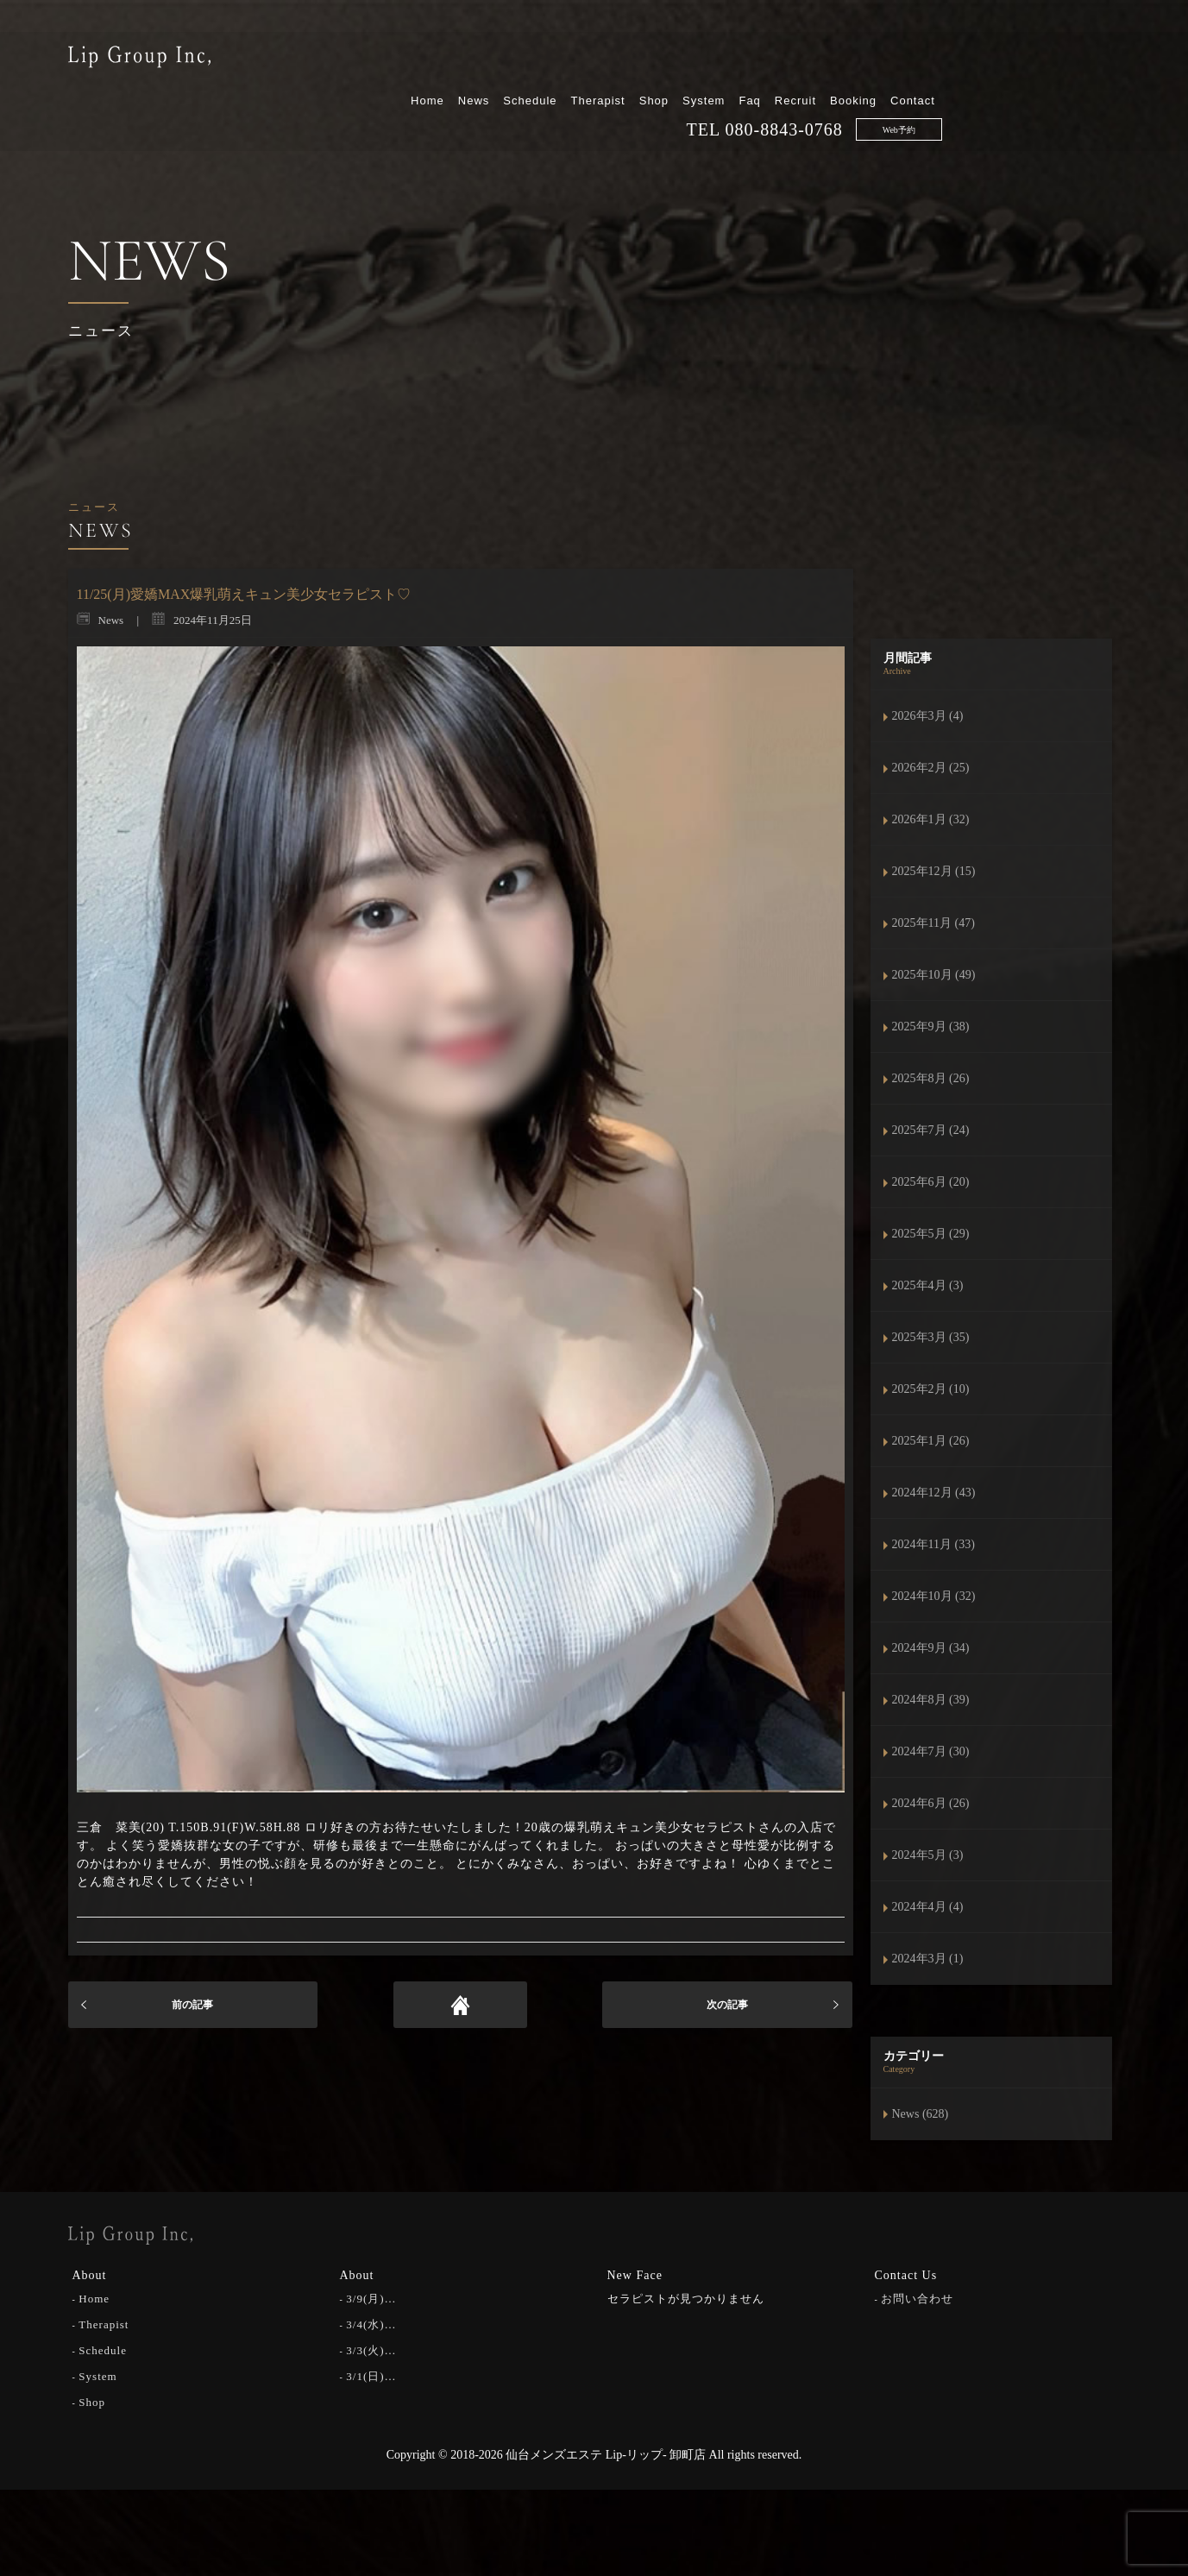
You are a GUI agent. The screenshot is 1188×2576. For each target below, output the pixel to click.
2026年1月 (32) (931, 819)
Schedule (708, 58)
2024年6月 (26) (931, 1803)
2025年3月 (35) (931, 1337)
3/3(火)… (371, 2349)
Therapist (776, 58)
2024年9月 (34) (931, 1647)
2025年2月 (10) (931, 1388)
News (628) (920, 2113)
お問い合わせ (917, 2297)
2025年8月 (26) (931, 1078)
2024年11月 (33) (933, 1544)
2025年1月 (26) (931, 1440)
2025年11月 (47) (933, 922)
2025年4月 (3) (928, 1285)
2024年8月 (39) (931, 1699)
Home (606, 58)
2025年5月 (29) (931, 1233)
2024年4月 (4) (928, 1906)
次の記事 (727, 2005)
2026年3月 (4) (928, 715)
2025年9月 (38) (931, 1026)
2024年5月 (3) (928, 1855)
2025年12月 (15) (934, 871)
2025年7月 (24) (931, 1130)
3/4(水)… (371, 2323)
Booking (1032, 58)
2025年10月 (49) (934, 974)
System (882, 58)
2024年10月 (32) (934, 1596)
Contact (1091, 58)
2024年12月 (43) (934, 1492)
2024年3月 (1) (928, 1958)
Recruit (974, 58)
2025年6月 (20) (931, 1181)
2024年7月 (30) (931, 1751)
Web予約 (1076, 87)
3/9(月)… (371, 2297)
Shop (831, 58)
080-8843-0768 (962, 87)
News (652, 58)
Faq (928, 58)
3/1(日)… (371, 2375)
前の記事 (192, 2005)
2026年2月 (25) (931, 767)
